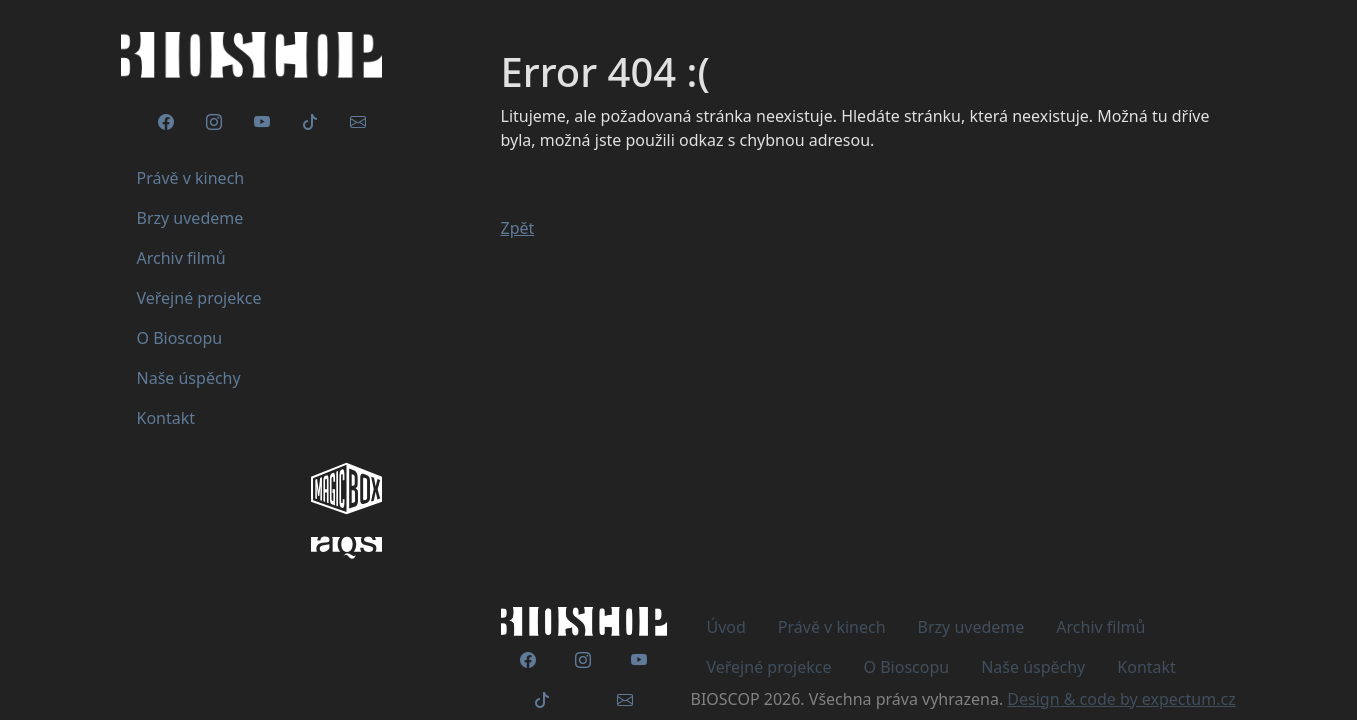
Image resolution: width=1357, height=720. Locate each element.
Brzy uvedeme (971, 627)
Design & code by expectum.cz (1121, 699)
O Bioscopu (907, 667)
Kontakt (1146, 667)
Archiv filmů (1100, 627)
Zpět (518, 228)
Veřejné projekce (769, 667)
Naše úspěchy (1033, 667)
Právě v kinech (832, 627)
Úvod (726, 627)
